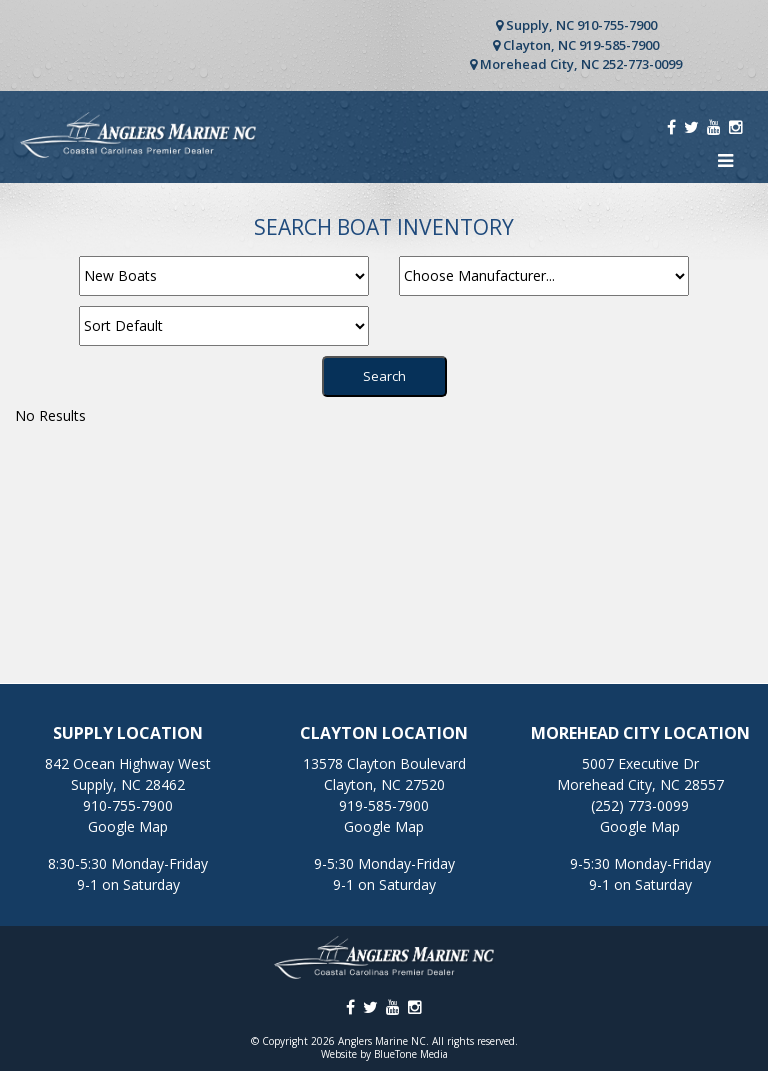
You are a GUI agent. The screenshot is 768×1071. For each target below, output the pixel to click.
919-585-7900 (619, 45)
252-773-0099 (642, 64)
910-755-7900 (617, 25)
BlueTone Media (411, 1054)
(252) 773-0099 (640, 805)
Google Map (128, 826)
